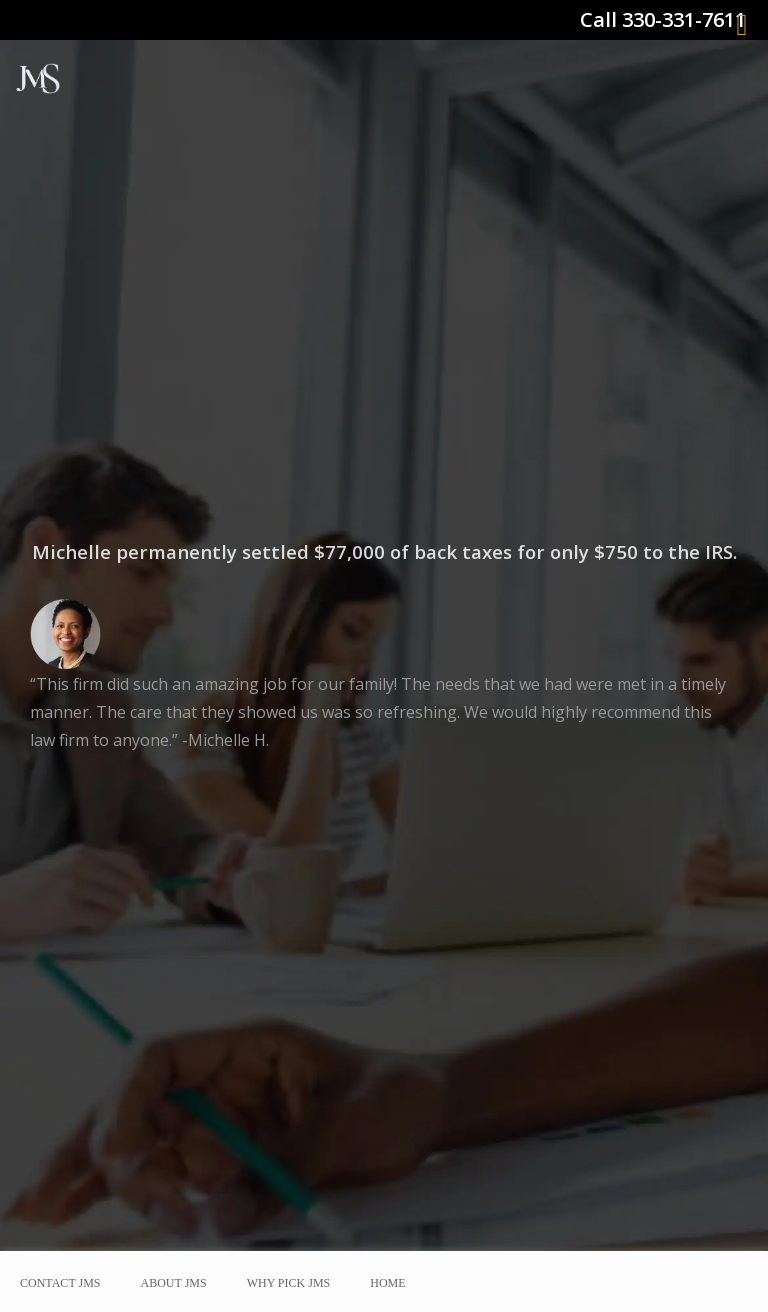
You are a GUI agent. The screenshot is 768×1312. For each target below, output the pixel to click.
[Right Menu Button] (742, 25)
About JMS (174, 1283)
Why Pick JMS (289, 1283)
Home (387, 1283)
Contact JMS (60, 1283)
